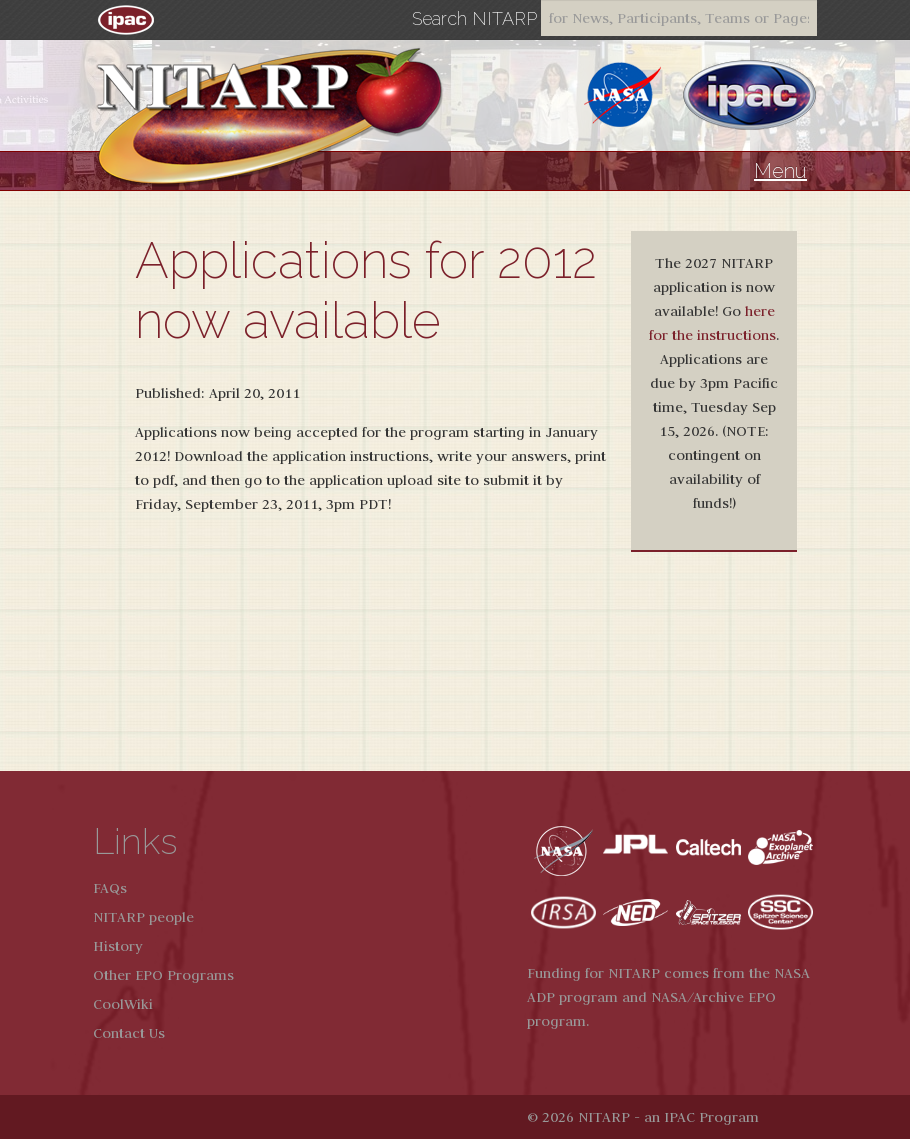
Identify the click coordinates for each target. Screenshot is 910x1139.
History (118, 946)
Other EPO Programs (163, 975)
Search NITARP (474, 19)
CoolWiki (123, 1004)
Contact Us (129, 1033)
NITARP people (143, 917)
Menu (780, 171)
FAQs (110, 888)
